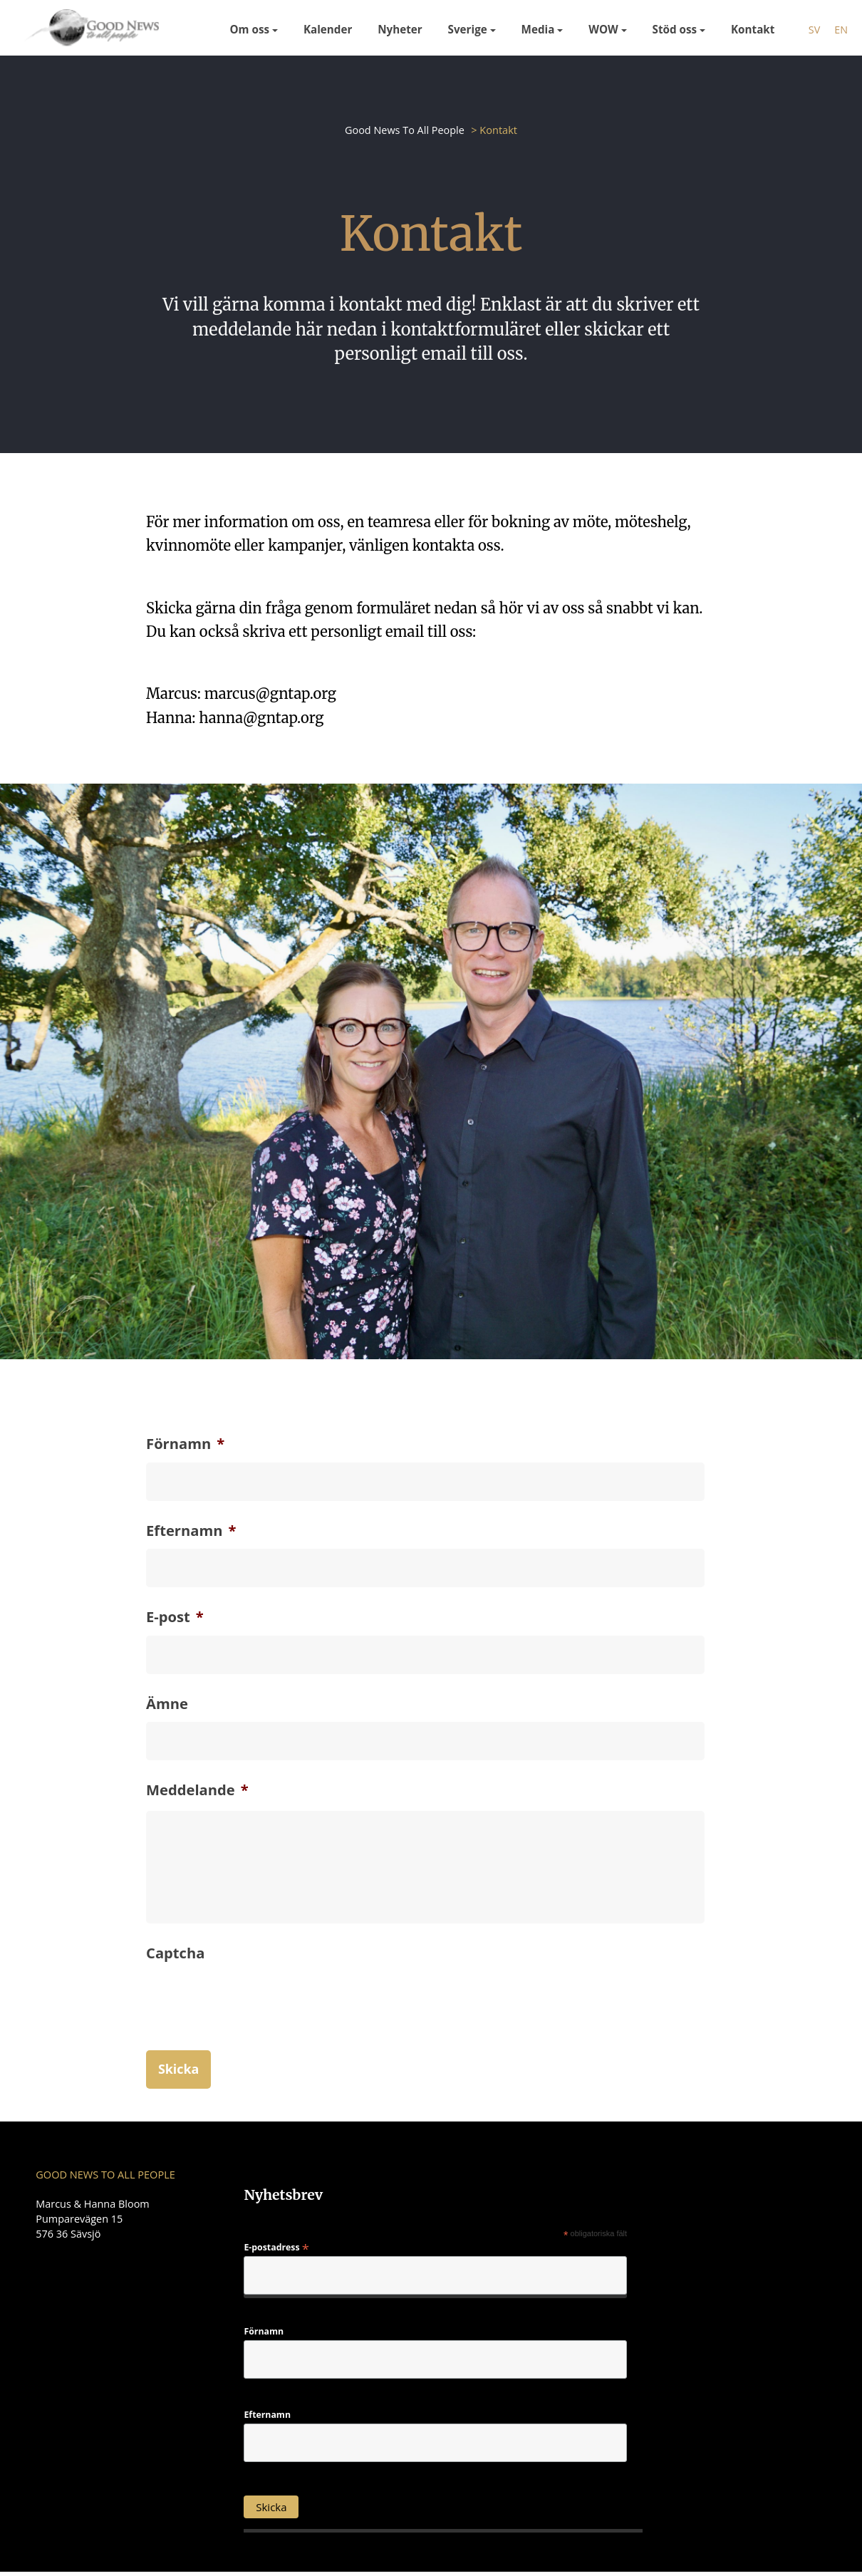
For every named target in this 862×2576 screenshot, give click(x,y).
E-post (175, 1617)
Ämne (167, 1704)
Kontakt (752, 29)
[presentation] (254, 2028)
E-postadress (276, 2250)
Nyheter (400, 29)
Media (538, 29)
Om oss (250, 29)
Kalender (327, 29)
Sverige (467, 29)
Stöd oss (675, 29)
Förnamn (185, 1442)
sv (814, 29)
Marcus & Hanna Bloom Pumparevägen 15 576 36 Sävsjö (93, 2220)
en (841, 29)
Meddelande (197, 1791)
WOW (603, 29)
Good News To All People (404, 130)
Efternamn (191, 1530)
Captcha (175, 1956)
